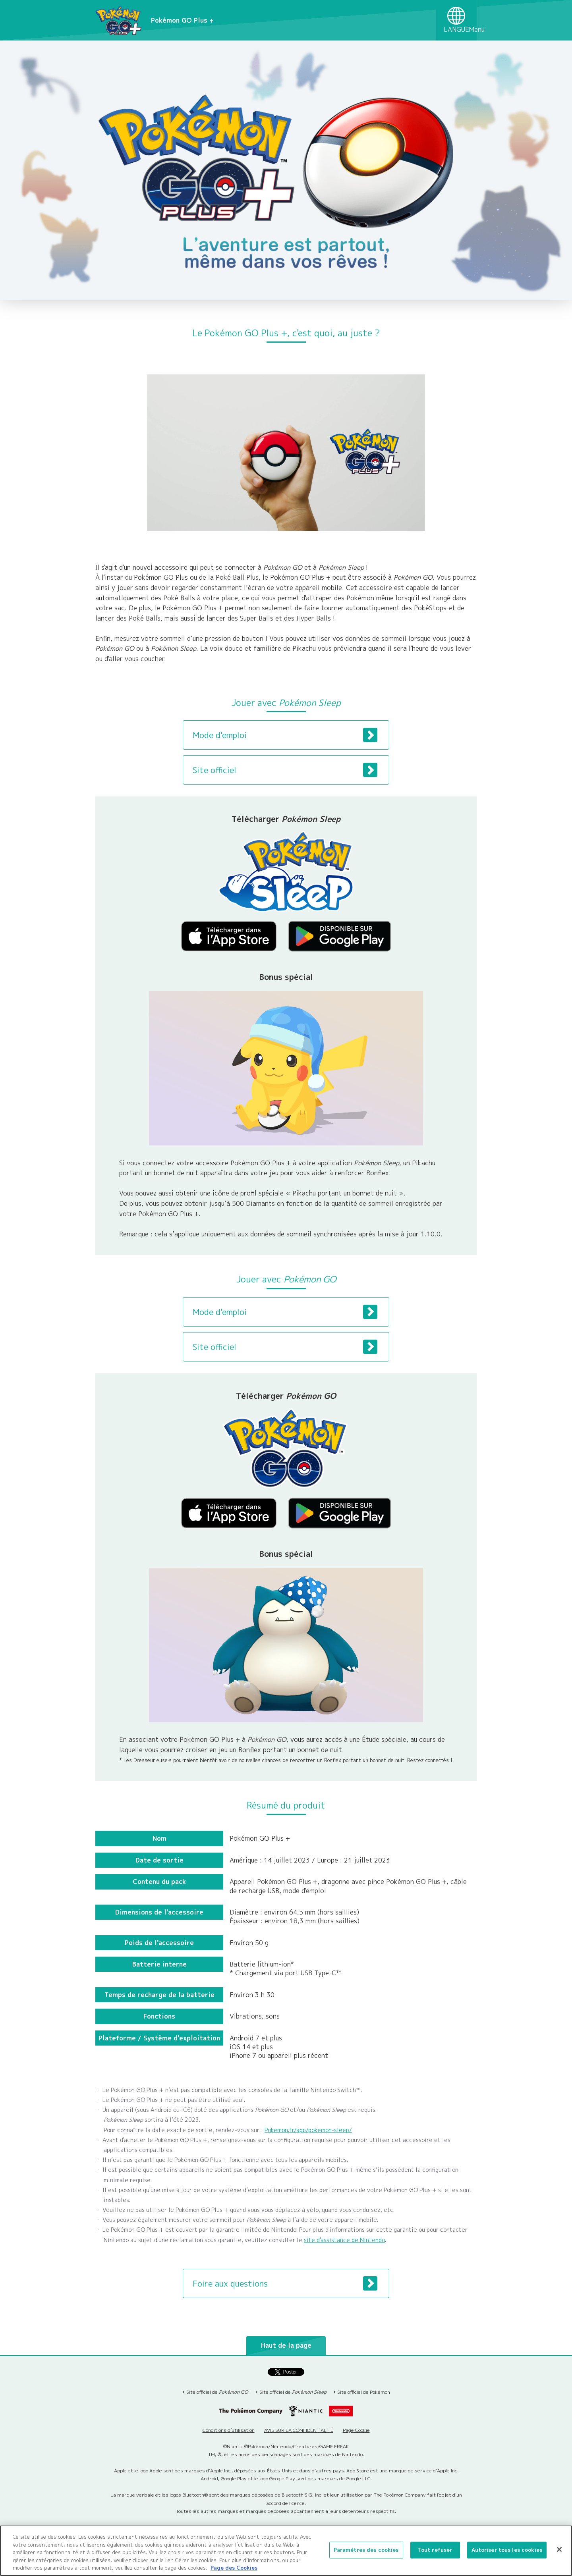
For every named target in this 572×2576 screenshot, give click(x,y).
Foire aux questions (285, 2283)
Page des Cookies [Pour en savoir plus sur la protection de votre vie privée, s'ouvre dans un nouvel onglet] (234, 2567)
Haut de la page (286, 2345)
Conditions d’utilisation (229, 2430)
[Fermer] (559, 2549)
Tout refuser (435, 2549)
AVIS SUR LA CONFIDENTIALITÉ (298, 2430)
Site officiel (285, 770)
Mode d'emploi (285, 735)
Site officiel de (217, 2392)
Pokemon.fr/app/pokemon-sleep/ (308, 2130)
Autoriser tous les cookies (507, 2549)
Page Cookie (356, 2430)
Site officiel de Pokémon (363, 2392)
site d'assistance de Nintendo (344, 2240)
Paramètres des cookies (366, 2549)
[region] (286, 2550)
